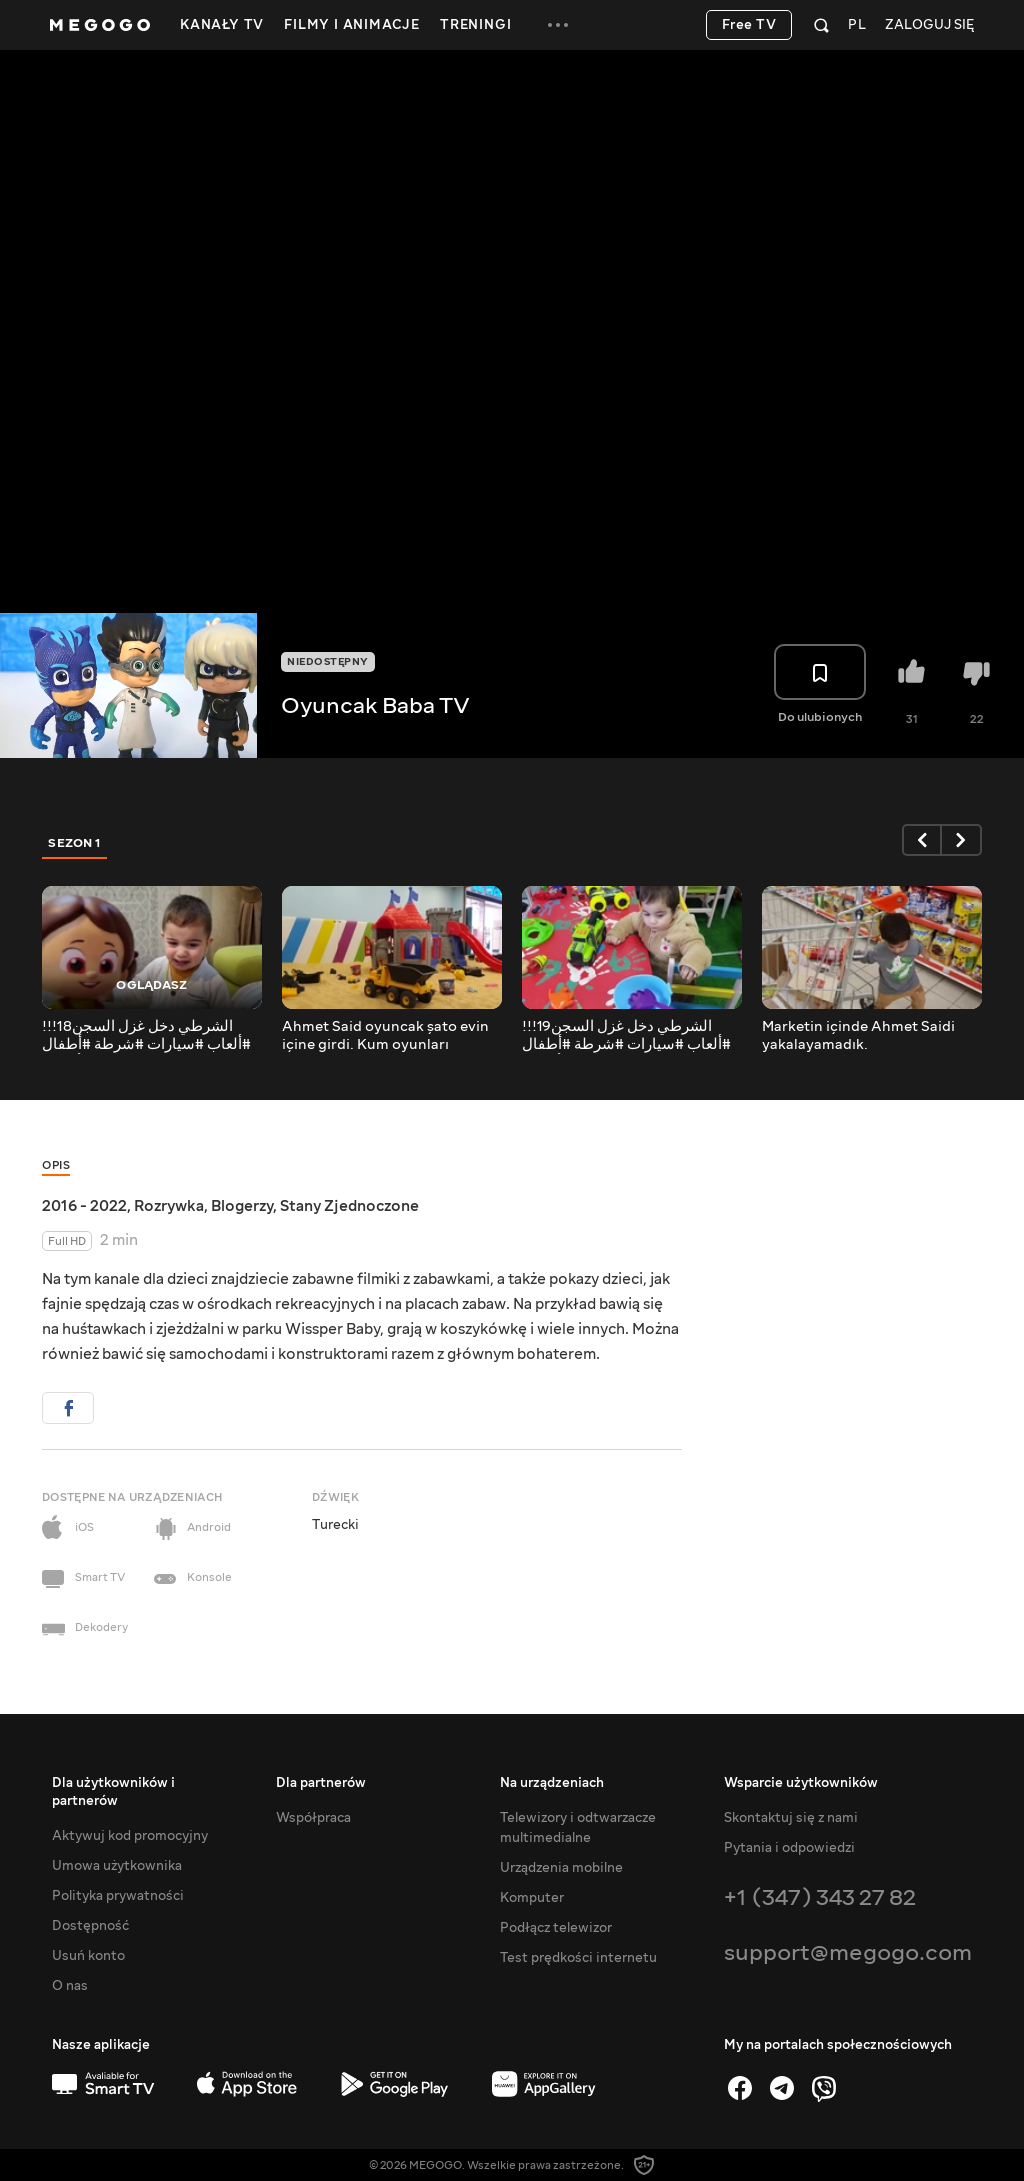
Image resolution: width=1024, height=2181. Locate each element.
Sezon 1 (75, 843)
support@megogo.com (848, 1952)
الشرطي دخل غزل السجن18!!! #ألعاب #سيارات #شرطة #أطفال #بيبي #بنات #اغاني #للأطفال (146, 1036)
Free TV (749, 25)
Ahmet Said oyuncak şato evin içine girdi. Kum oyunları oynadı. (385, 1036)
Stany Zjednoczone (349, 1206)
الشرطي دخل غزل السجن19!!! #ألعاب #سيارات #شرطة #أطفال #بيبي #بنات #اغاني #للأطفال (626, 1036)
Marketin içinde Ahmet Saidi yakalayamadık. (858, 1036)
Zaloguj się (929, 25)
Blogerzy (242, 1206)
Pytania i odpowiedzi (789, 1848)
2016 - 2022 (84, 1206)
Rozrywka (169, 1206)
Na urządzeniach (552, 1783)
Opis (56, 1165)
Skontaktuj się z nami (791, 1818)
